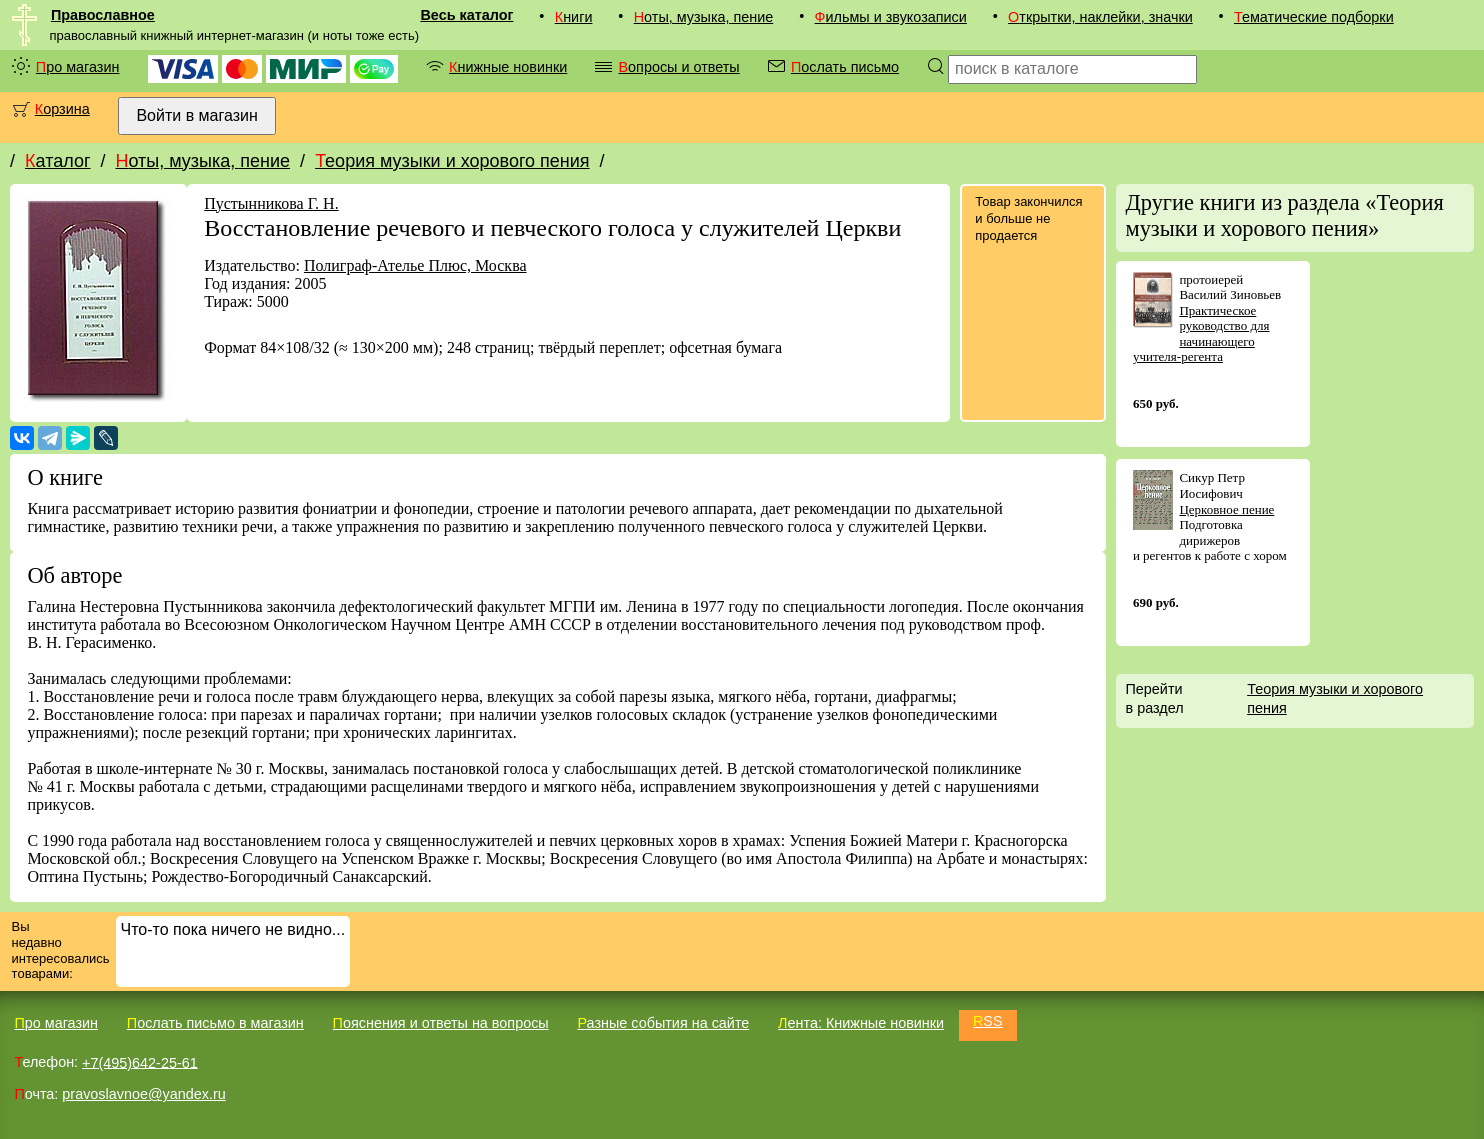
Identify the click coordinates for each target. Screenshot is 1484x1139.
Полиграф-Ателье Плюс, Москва (415, 265)
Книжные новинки (508, 67)
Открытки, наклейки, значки (1100, 17)
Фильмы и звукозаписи (891, 17)
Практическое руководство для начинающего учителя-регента (1201, 334)
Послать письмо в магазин (215, 1023)
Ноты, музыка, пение (704, 17)
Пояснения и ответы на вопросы (441, 1023)
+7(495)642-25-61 (140, 1062)
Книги (574, 17)
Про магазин (78, 67)
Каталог (57, 161)
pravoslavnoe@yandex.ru (143, 1094)
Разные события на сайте (663, 1023)
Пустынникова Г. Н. (271, 203)
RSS (988, 1021)
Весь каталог (466, 15)
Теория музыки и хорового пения (452, 161)
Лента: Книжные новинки (861, 1023)
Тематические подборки (1314, 17)
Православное (103, 15)
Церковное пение (1226, 509)
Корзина (62, 109)
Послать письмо (845, 67)
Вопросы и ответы (678, 67)
